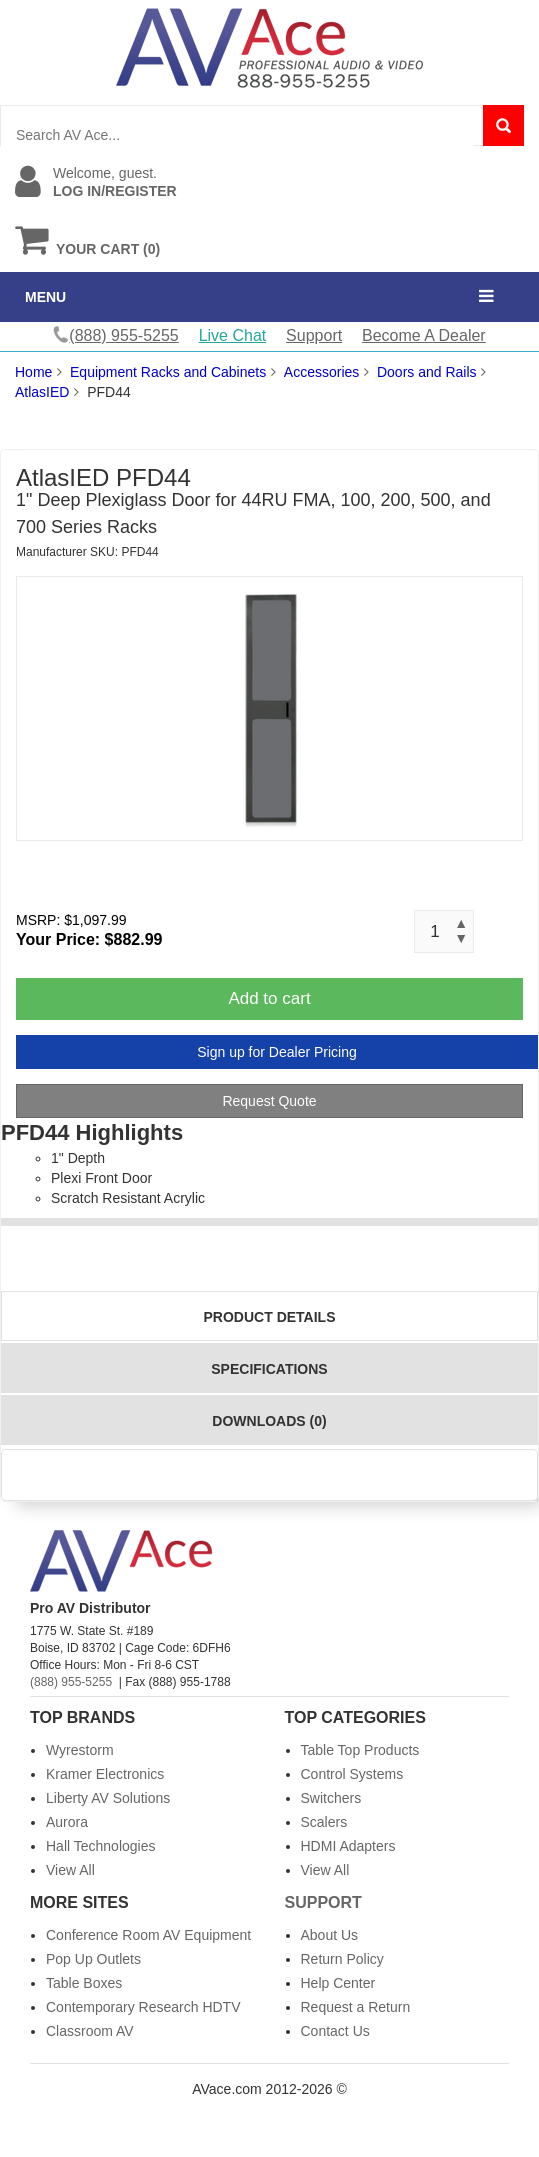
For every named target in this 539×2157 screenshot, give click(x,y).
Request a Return (356, 2007)
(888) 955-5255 (71, 1682)
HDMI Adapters (348, 1846)
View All (70, 1870)
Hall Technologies (100, 1846)
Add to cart (269, 998)
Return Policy (342, 1959)
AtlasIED (42, 392)
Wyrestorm (80, 1750)
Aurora (67, 1822)
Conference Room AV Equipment (148, 1935)
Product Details (270, 1317)
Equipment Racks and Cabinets (168, 372)
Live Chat (233, 335)
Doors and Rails (427, 372)
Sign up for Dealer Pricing (277, 1052)
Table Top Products (360, 1750)
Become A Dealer (424, 335)
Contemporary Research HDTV (143, 2007)
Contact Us (335, 2031)
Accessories (321, 372)
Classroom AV (90, 2031)
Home (33, 372)
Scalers (324, 1822)
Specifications (269, 1369)
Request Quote (269, 1101)
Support (314, 335)
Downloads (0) (269, 1421)
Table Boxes (84, 1983)
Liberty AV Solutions (108, 1798)
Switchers (331, 1798)
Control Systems (352, 1774)
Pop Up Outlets (93, 1959)
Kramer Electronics (105, 1774)
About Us (330, 1935)
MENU (45, 297)
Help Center (338, 1983)
